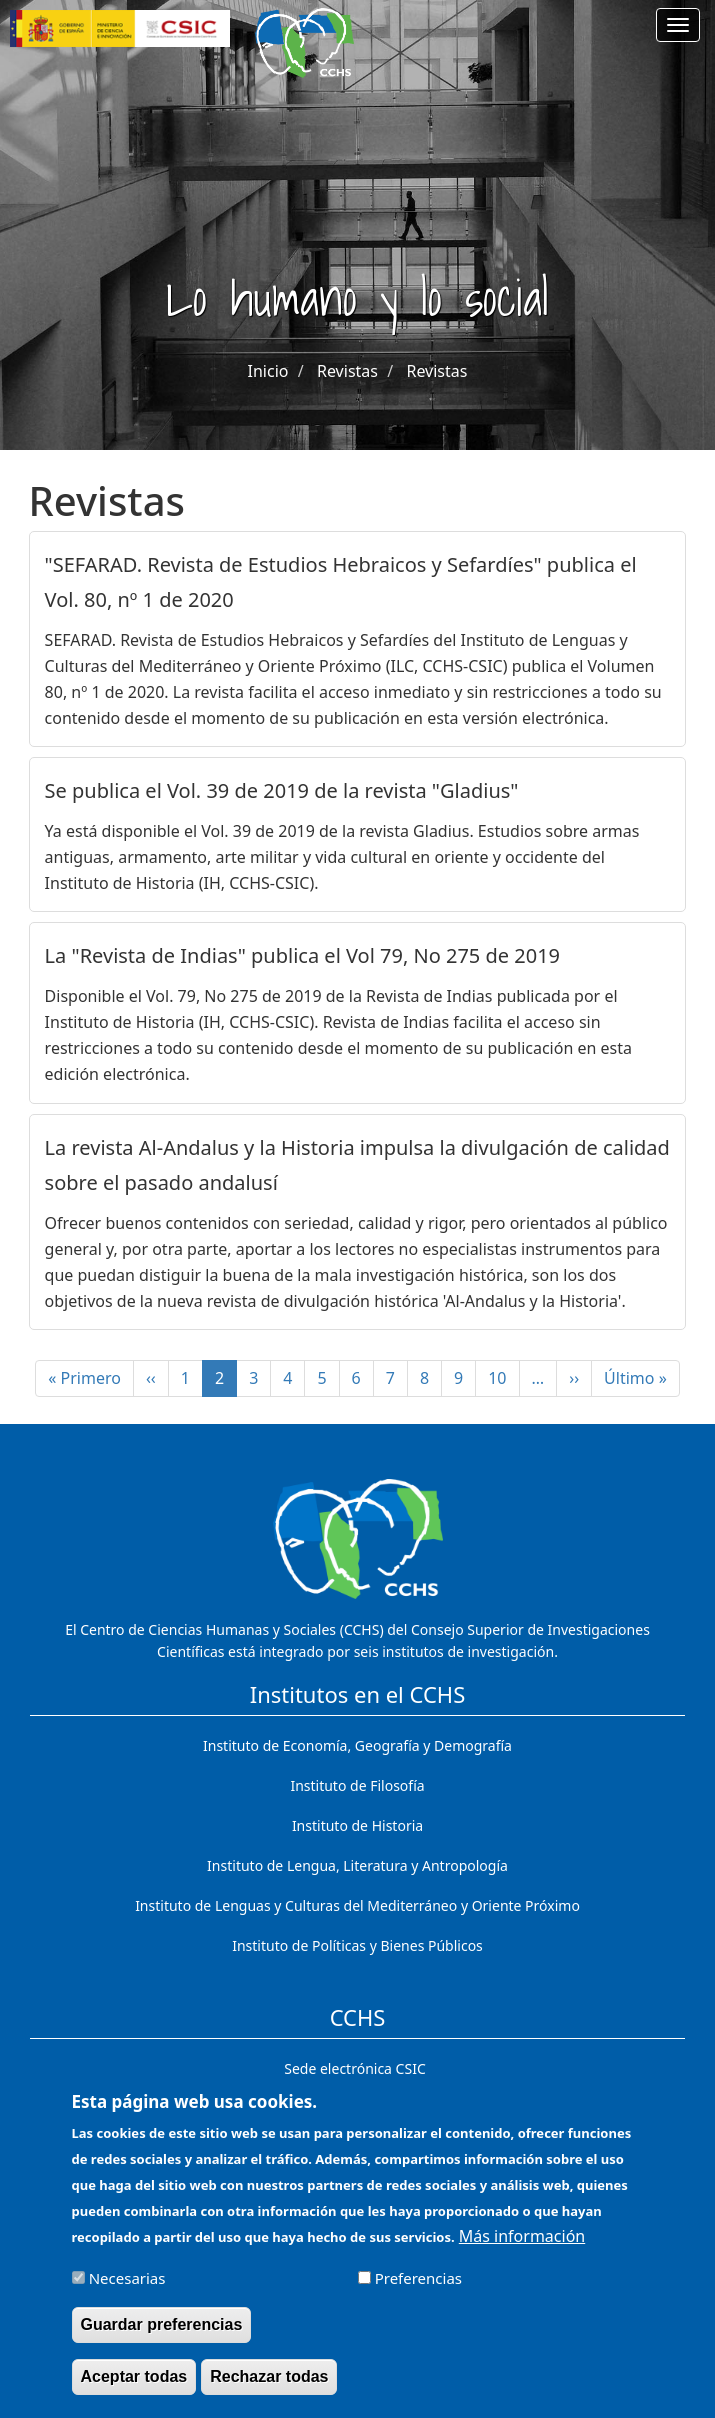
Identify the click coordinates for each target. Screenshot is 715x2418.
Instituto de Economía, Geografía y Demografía (357, 1745)
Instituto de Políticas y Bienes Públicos (357, 1945)
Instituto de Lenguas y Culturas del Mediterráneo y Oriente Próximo (357, 1905)
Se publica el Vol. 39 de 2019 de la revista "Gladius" (282, 790)
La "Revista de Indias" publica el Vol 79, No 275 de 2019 (302, 955)
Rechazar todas (269, 2390)
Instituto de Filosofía (357, 1785)
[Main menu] (678, 25)
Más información (522, 2250)
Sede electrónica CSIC (354, 2068)
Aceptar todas (134, 2390)
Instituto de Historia (357, 1825)
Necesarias (127, 2292)
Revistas (347, 371)
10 (503, 1378)
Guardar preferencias (162, 2338)
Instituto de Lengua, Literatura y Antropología (357, 1865)
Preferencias (418, 2292)
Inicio (268, 371)
